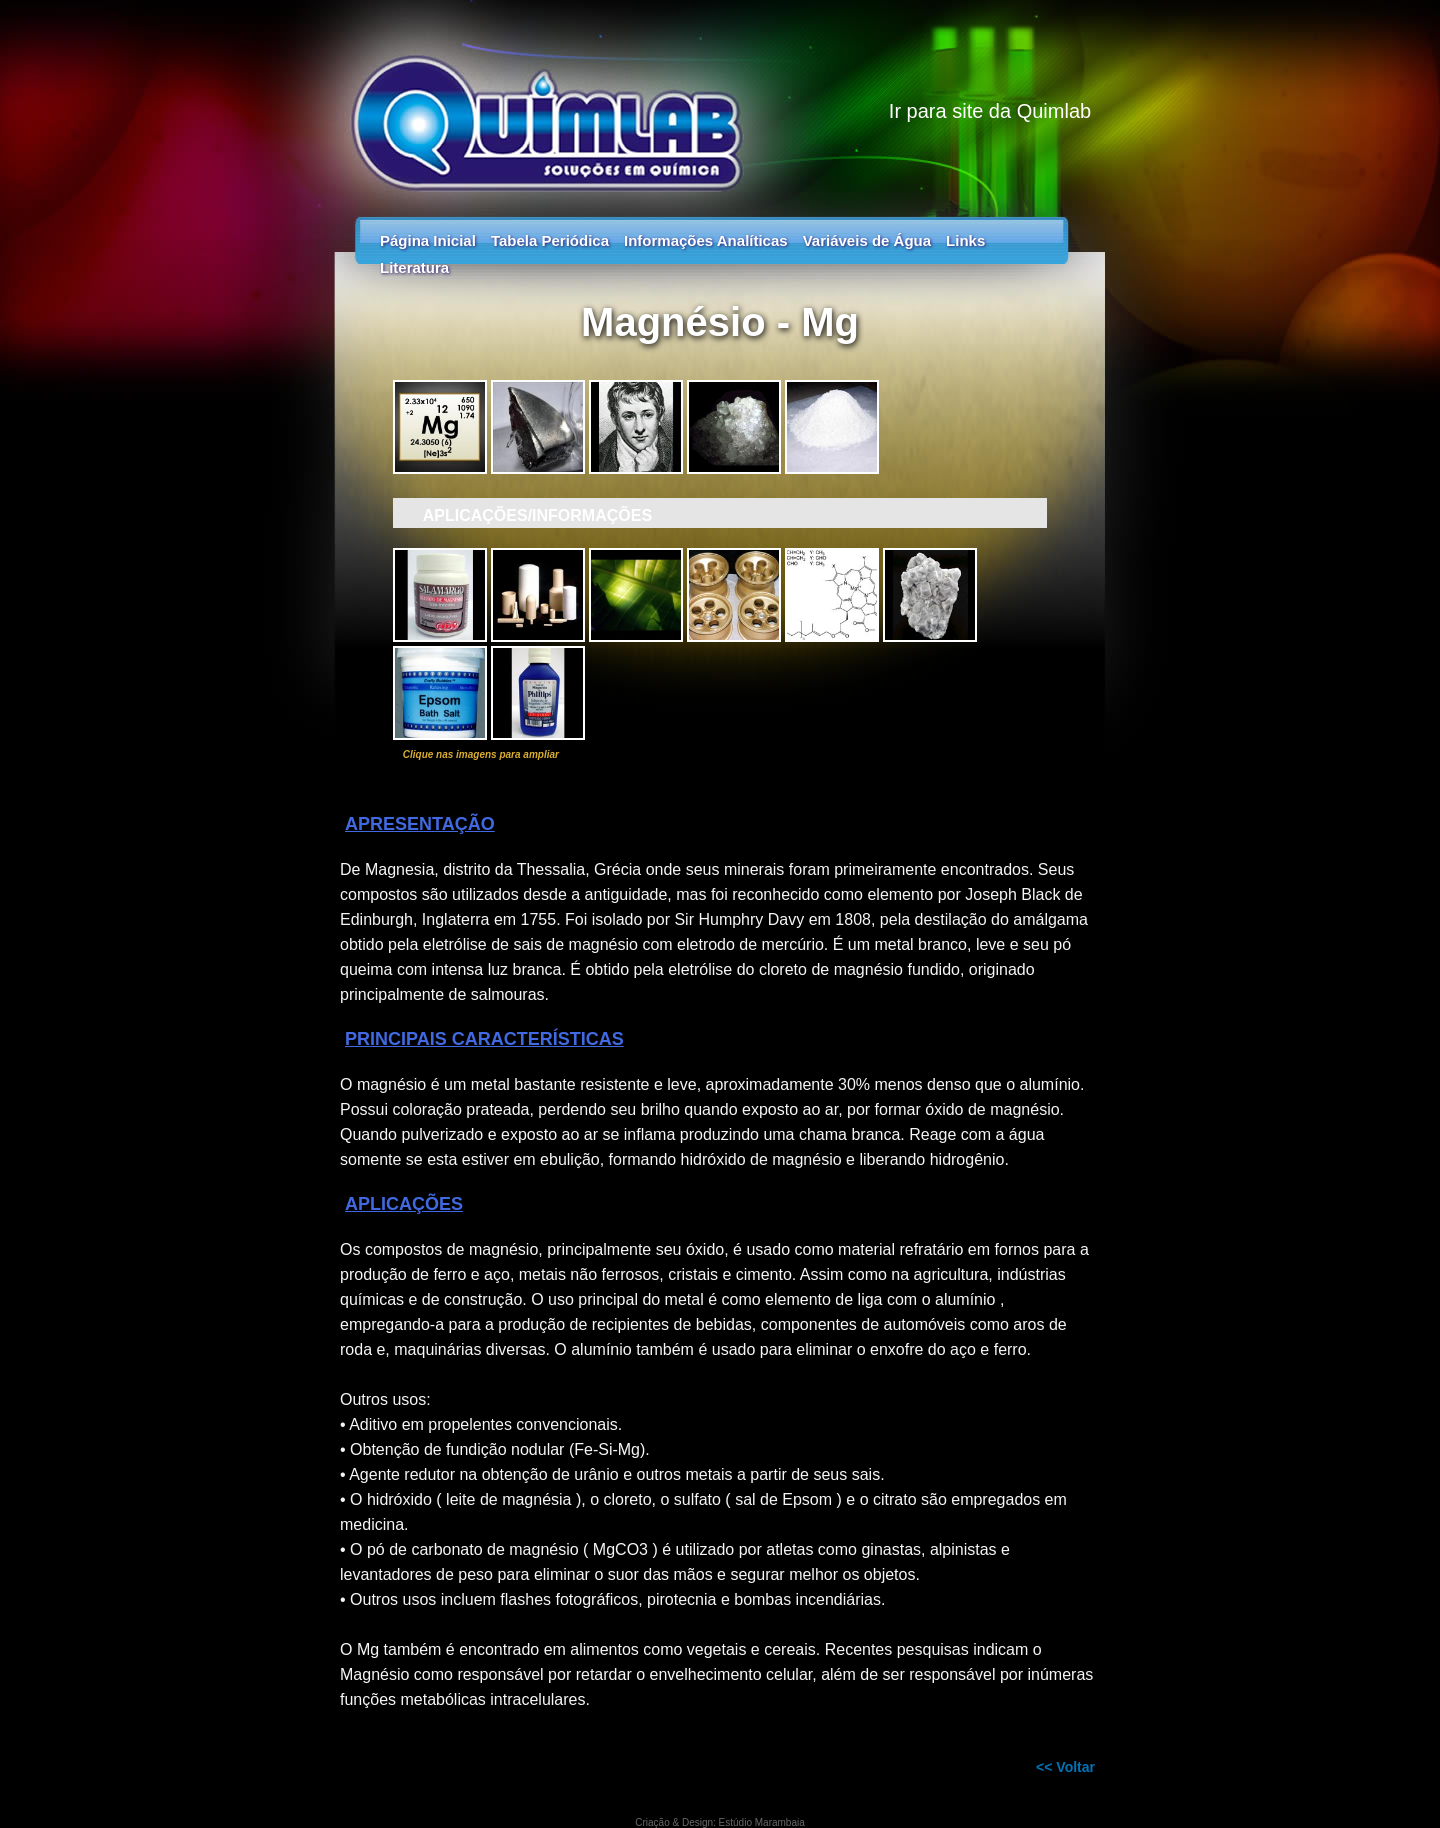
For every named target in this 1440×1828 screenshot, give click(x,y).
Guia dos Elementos (720, 100)
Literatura (414, 267)
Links (965, 240)
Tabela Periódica (550, 240)
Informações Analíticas (706, 240)
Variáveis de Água (867, 240)
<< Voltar (1065, 1767)
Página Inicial (428, 240)
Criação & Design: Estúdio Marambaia (720, 1822)
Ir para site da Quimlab (990, 111)
